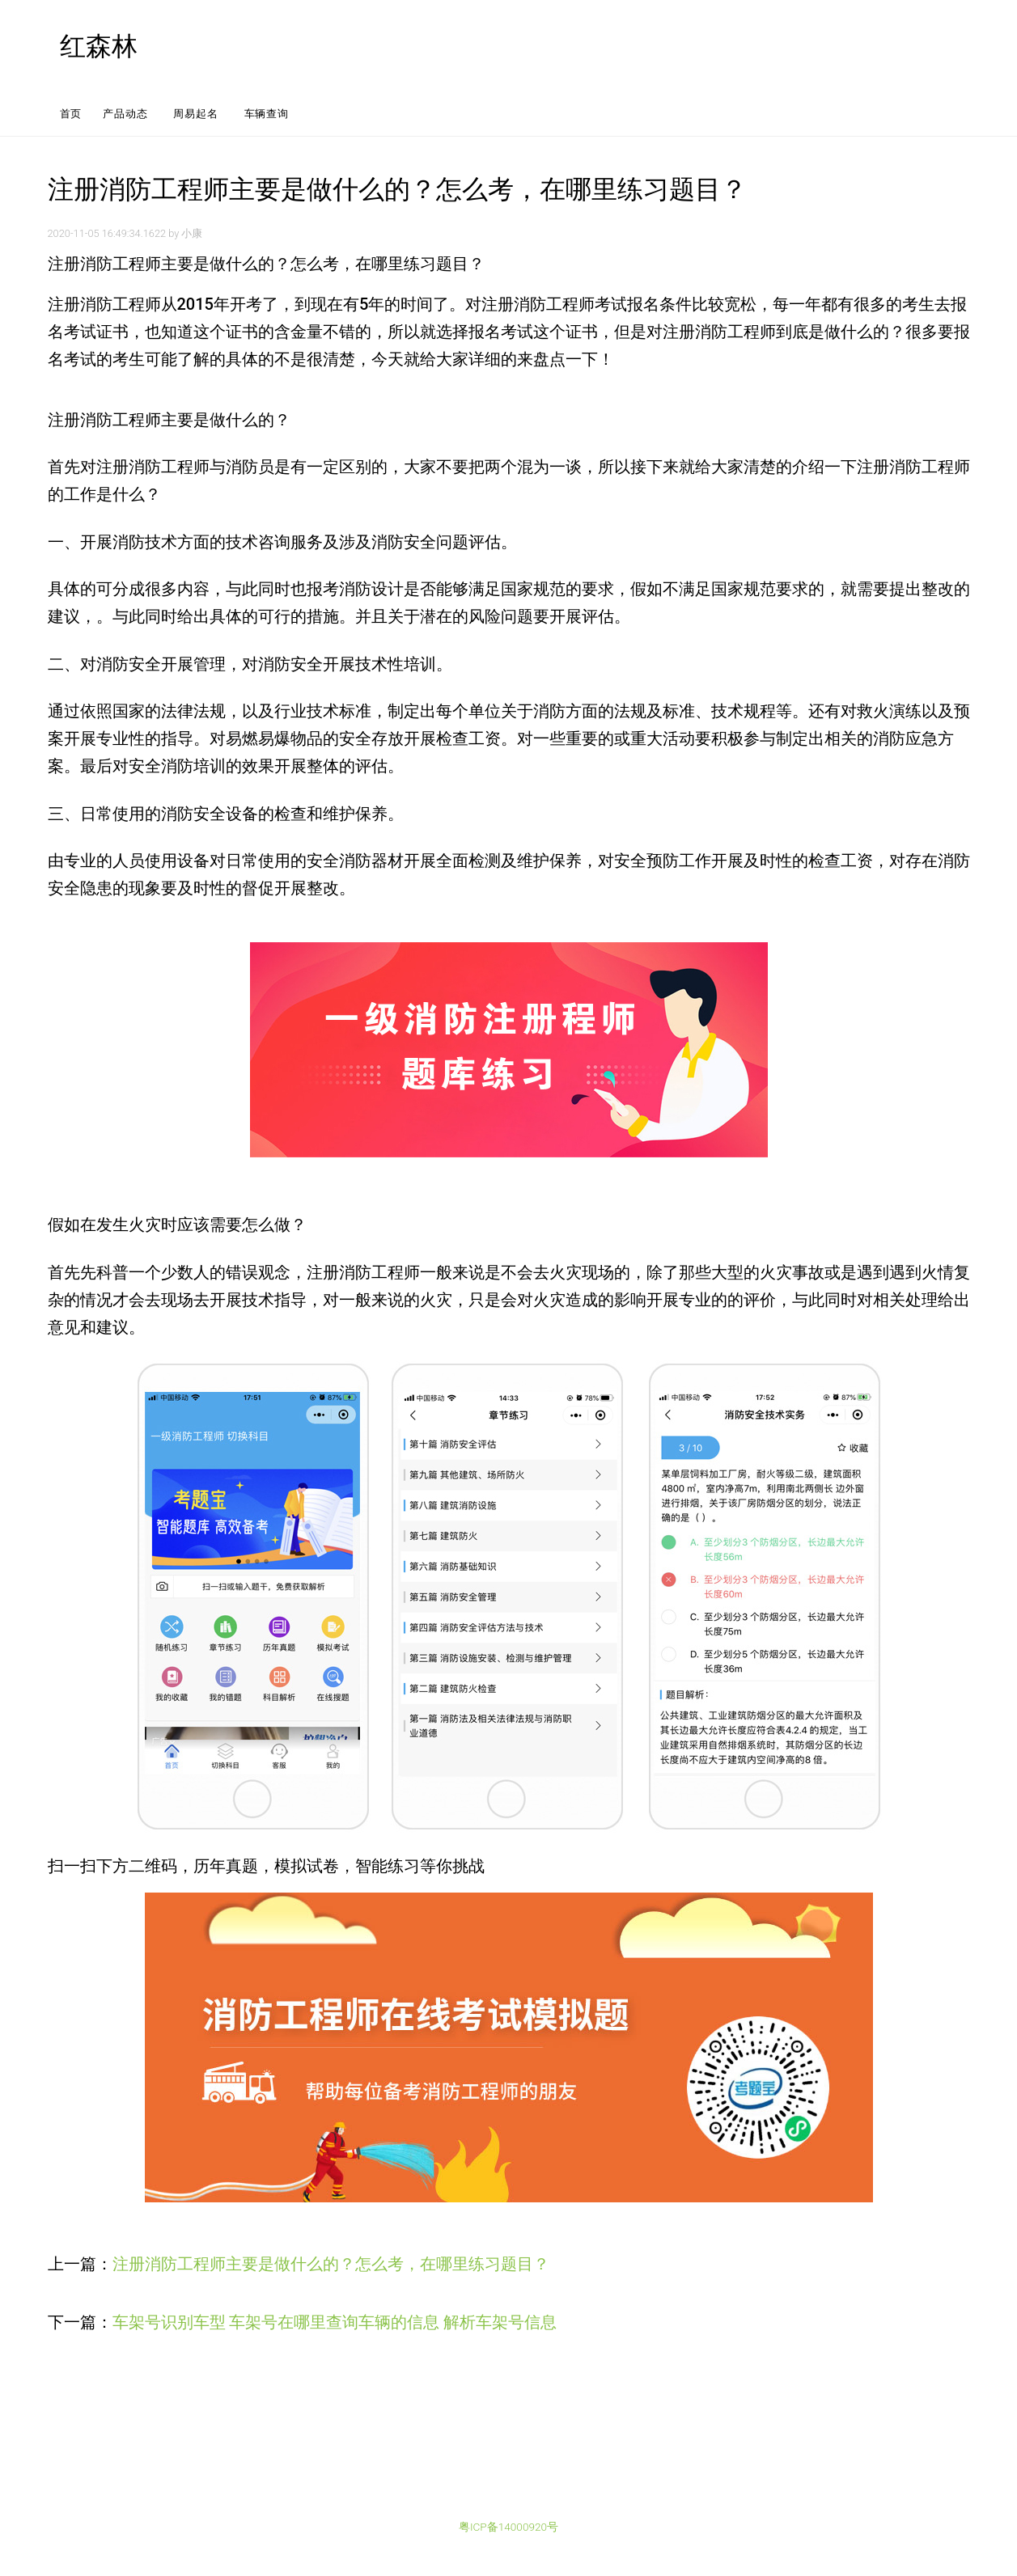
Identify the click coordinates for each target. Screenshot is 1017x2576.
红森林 (99, 46)
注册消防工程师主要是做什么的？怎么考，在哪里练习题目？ (330, 2264)
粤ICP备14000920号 (508, 2526)
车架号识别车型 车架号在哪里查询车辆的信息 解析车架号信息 (334, 2322)
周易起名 (195, 114)
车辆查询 (266, 114)
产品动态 (125, 114)
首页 (71, 114)
